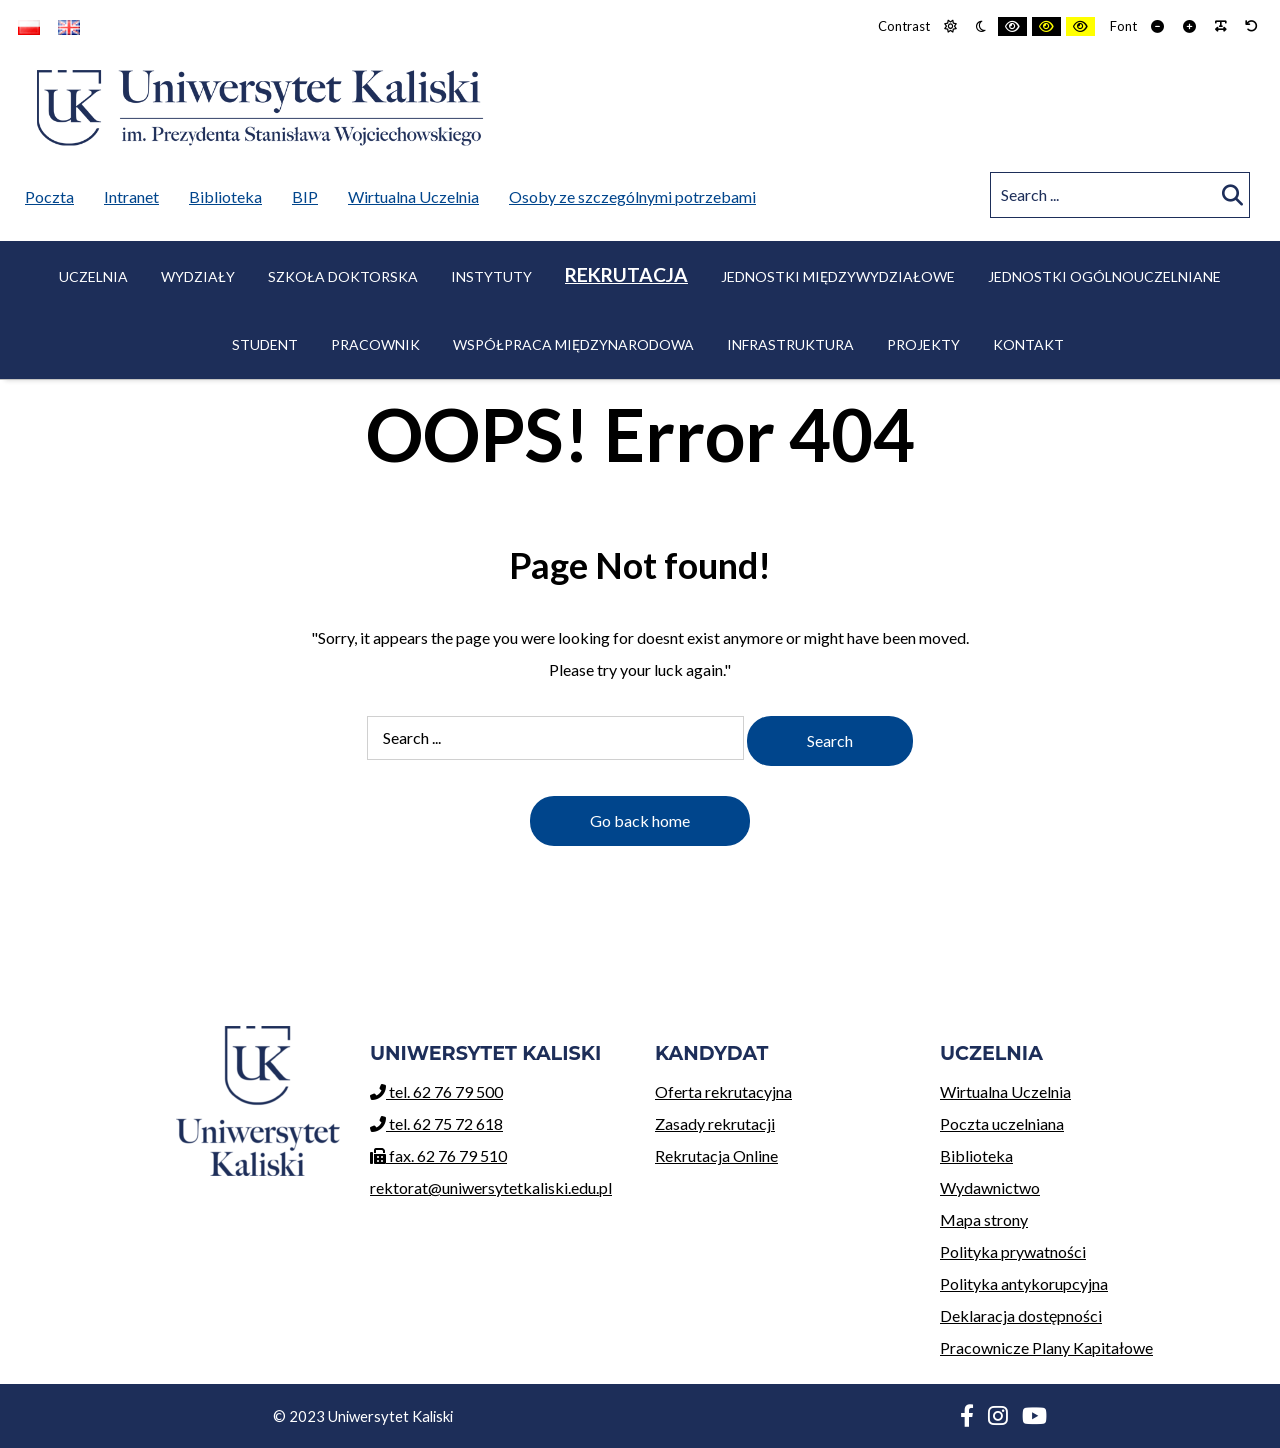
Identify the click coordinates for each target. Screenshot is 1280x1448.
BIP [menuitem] (310, 193)
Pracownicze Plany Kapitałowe (1046, 1347)
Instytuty (491, 276)
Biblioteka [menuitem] (230, 193)
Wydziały (198, 276)
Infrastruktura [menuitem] (790, 344)
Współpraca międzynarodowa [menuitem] (573, 344)
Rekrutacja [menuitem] (626, 274)
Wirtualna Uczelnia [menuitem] (418, 193)
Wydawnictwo (1067, 1184)
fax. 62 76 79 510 (438, 1155)
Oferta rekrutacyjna (782, 1088)
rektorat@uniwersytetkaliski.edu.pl (491, 1187)
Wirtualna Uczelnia (1067, 1088)
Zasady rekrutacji (782, 1120)
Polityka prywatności (1013, 1251)
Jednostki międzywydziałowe (838, 276)
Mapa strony (984, 1219)
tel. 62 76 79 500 (436, 1091)
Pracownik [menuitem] (375, 344)
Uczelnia (93, 276)
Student (265, 344)
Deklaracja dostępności (1021, 1315)
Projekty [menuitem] (923, 344)
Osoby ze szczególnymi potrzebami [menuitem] (632, 196)
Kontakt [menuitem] (1028, 344)
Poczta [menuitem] (54, 193)
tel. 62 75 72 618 (436, 1123)
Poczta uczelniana (1067, 1120)
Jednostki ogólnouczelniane (1104, 276)
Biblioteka (1067, 1152)
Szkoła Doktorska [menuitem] (343, 276)
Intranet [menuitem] (131, 196)
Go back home (640, 820)
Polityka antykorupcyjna (1024, 1283)
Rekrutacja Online (782, 1152)
